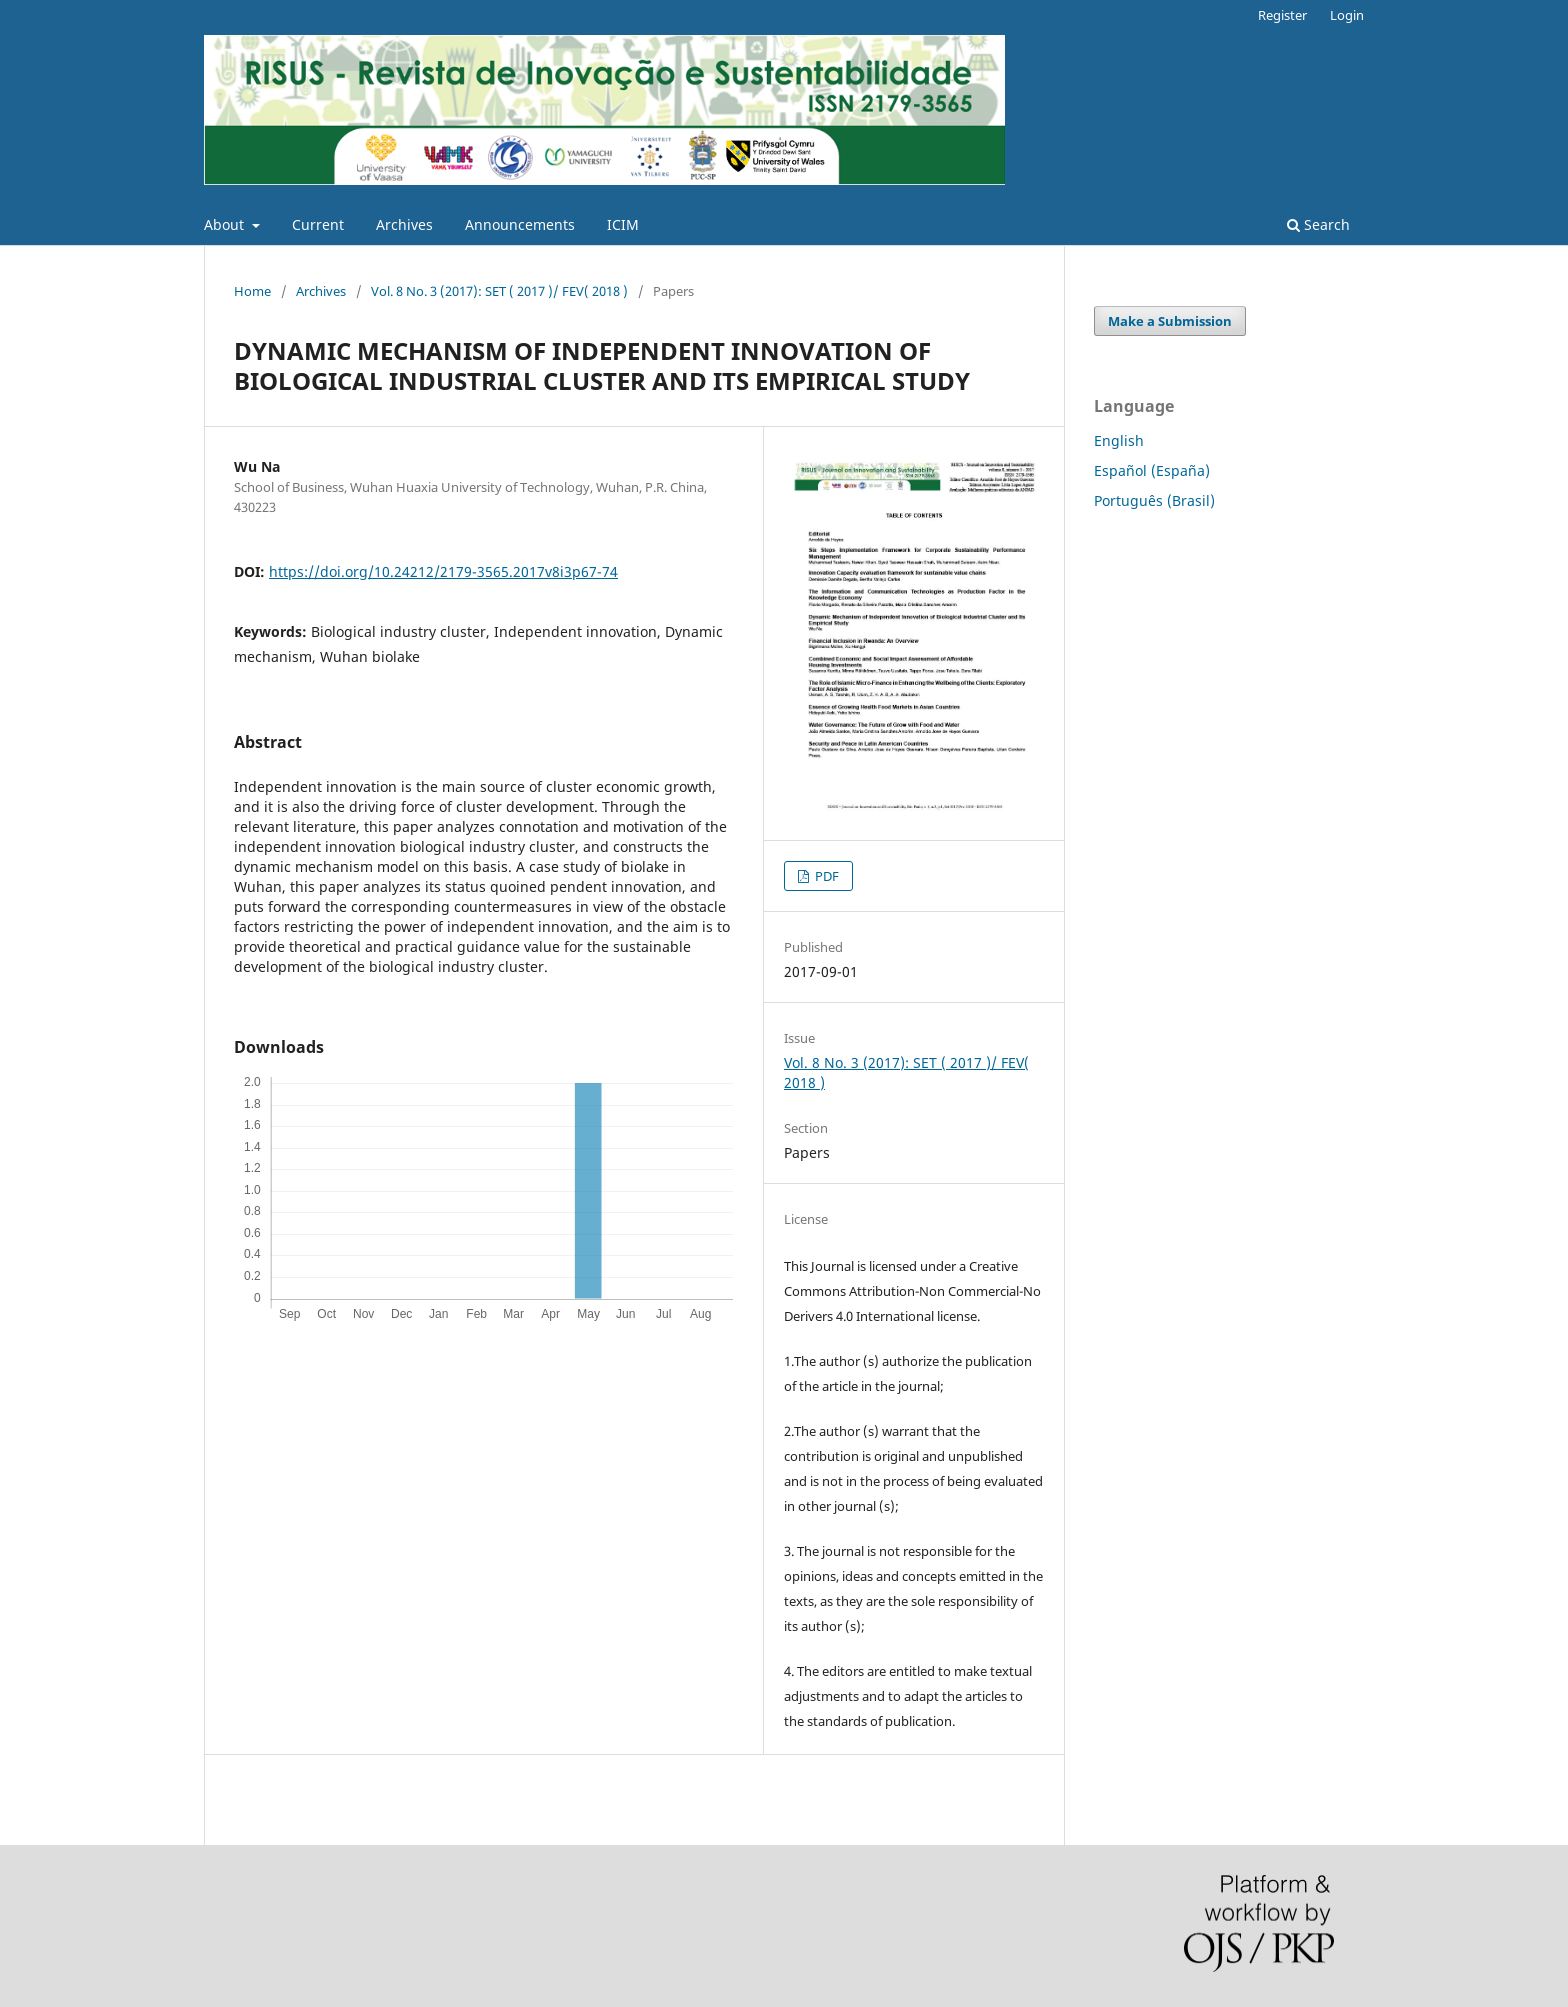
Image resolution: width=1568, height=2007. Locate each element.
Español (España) (1152, 470)
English (1119, 440)
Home (252, 291)
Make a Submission (1170, 321)
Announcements (520, 224)
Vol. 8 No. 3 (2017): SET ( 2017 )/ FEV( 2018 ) (499, 291)
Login (1347, 15)
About (226, 224)
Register (1282, 15)
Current (318, 224)
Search (1318, 224)
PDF (825, 876)
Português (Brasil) (1154, 500)
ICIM (623, 224)
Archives (404, 224)
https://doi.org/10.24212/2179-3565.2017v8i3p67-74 (443, 571)
